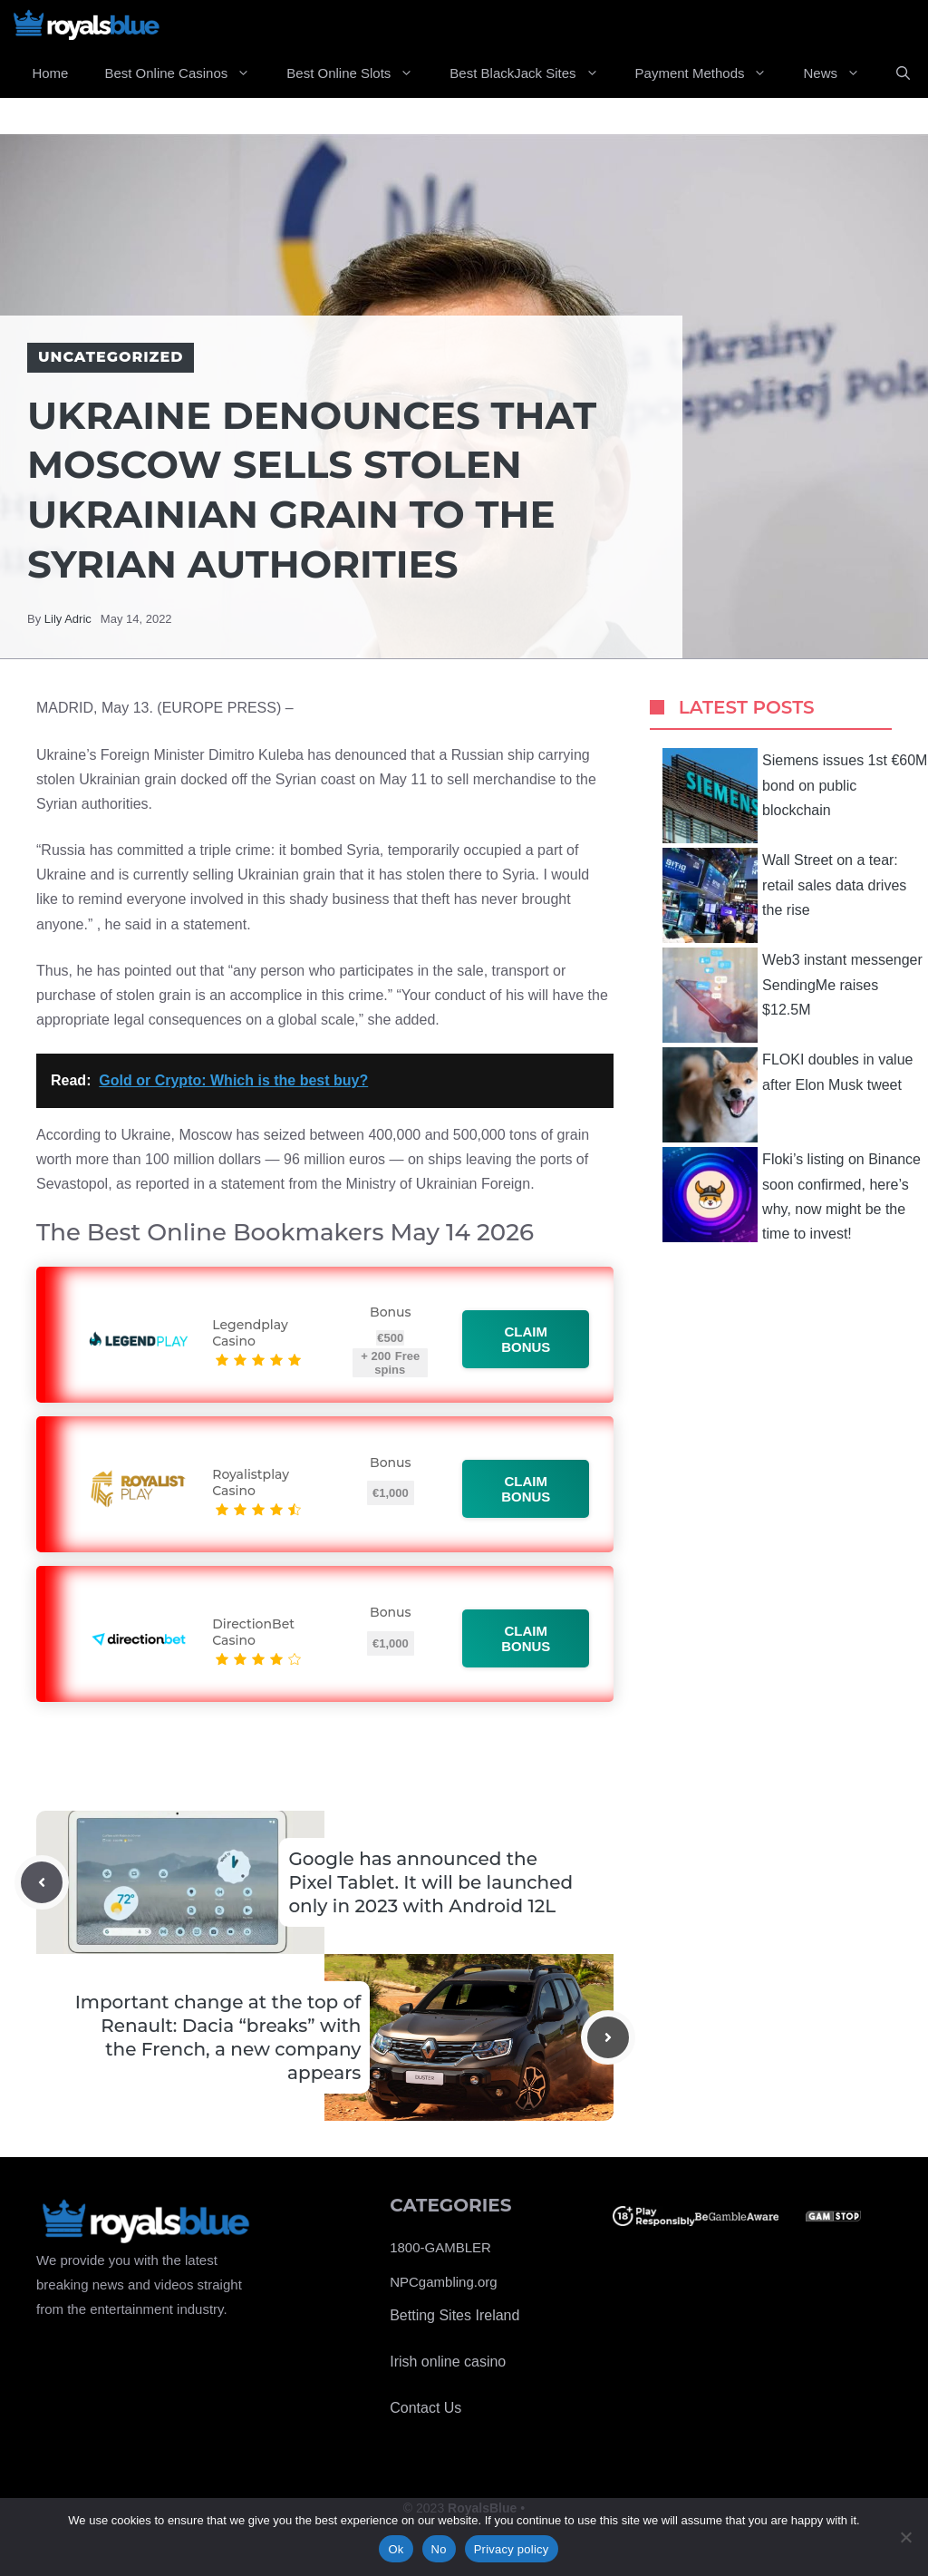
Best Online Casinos (186, 73)
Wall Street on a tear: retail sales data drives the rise (784, 895)
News (840, 73)
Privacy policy (511, 2549)
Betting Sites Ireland (454, 2315)
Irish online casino (448, 2361)
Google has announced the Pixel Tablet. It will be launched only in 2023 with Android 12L (430, 1882)
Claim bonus (526, 1339)
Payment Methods (710, 73)
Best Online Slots (358, 73)
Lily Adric (68, 619)
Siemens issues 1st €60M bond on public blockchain (794, 795)
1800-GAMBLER (440, 2247)
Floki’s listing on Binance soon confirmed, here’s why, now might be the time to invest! (791, 1194)
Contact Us (425, 2408)
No (439, 2549)
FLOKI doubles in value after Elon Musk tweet (787, 1094)
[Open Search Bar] (903, 73)
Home (50, 73)
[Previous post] (41, 1882)
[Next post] (608, 2037)
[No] (905, 2537)
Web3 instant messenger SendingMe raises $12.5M (792, 995)
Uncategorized (110, 356)
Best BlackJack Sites (533, 73)
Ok (395, 2549)
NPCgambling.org (443, 2281)
